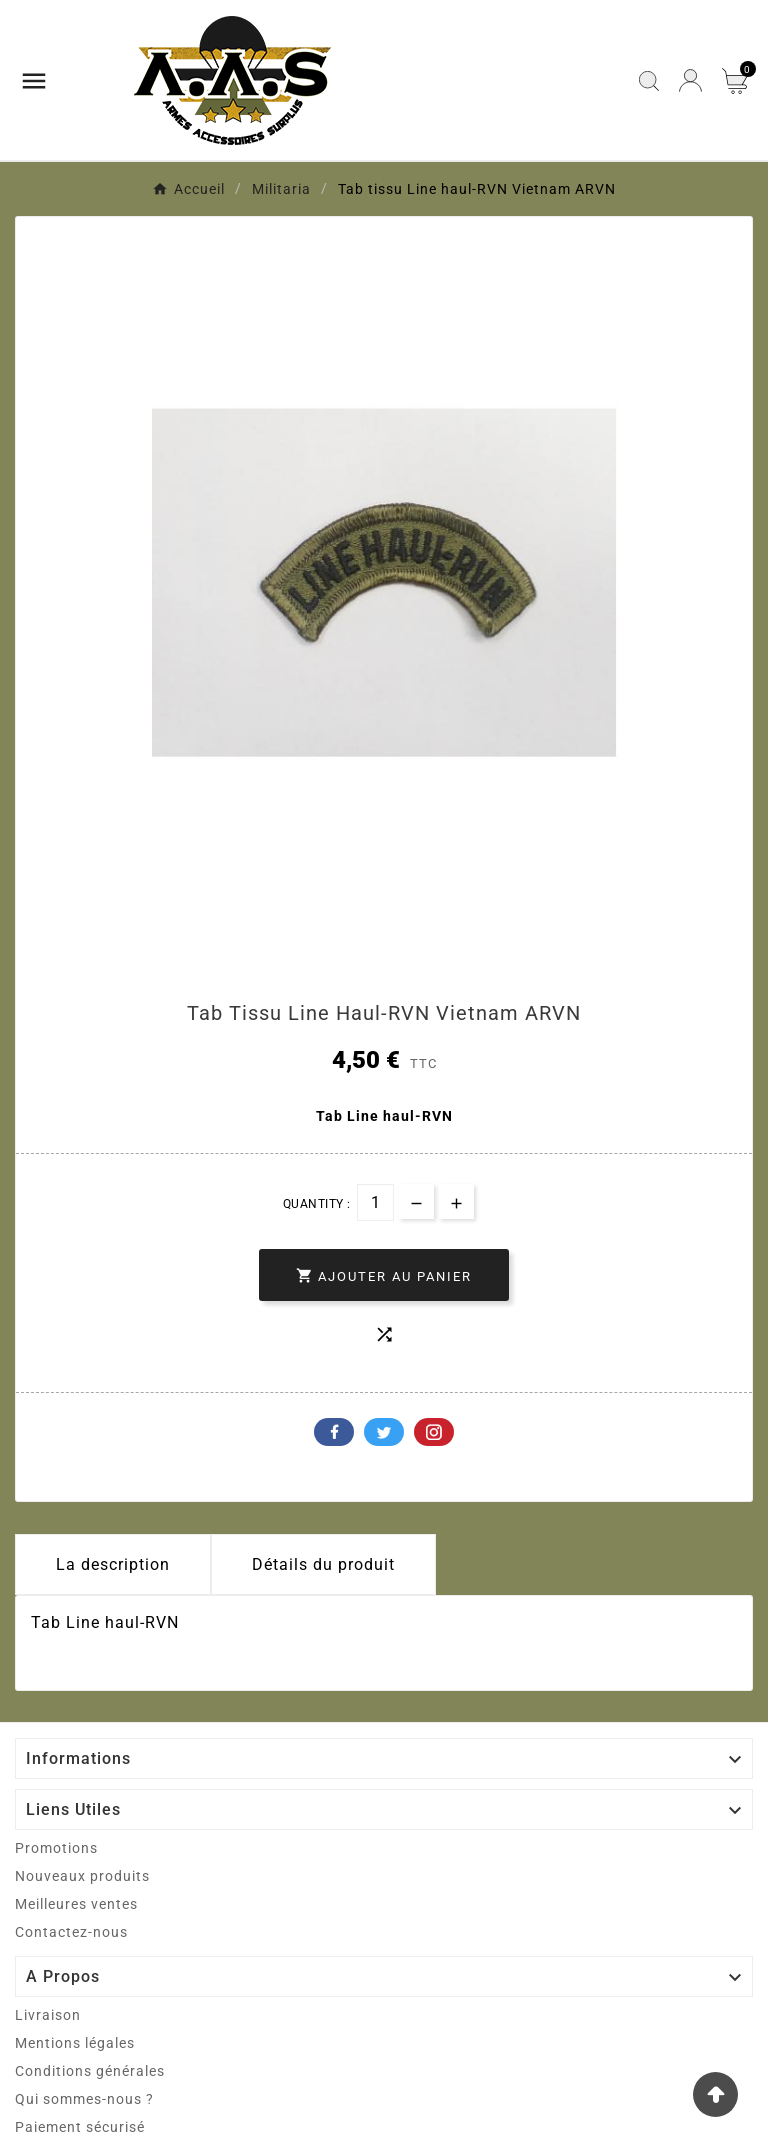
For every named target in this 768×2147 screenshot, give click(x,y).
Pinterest (434, 1432)
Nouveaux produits (82, 1876)
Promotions (56, 1848)
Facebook (334, 1432)
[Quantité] (375, 1202)
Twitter (384, 1432)
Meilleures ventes (76, 1904)
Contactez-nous (71, 1932)
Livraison (48, 2015)
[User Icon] (690, 80)
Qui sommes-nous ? (84, 2099)
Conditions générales (90, 2071)
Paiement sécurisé (80, 2127)
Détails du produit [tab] (323, 1564)
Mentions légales (75, 2043)
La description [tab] (113, 1564)
